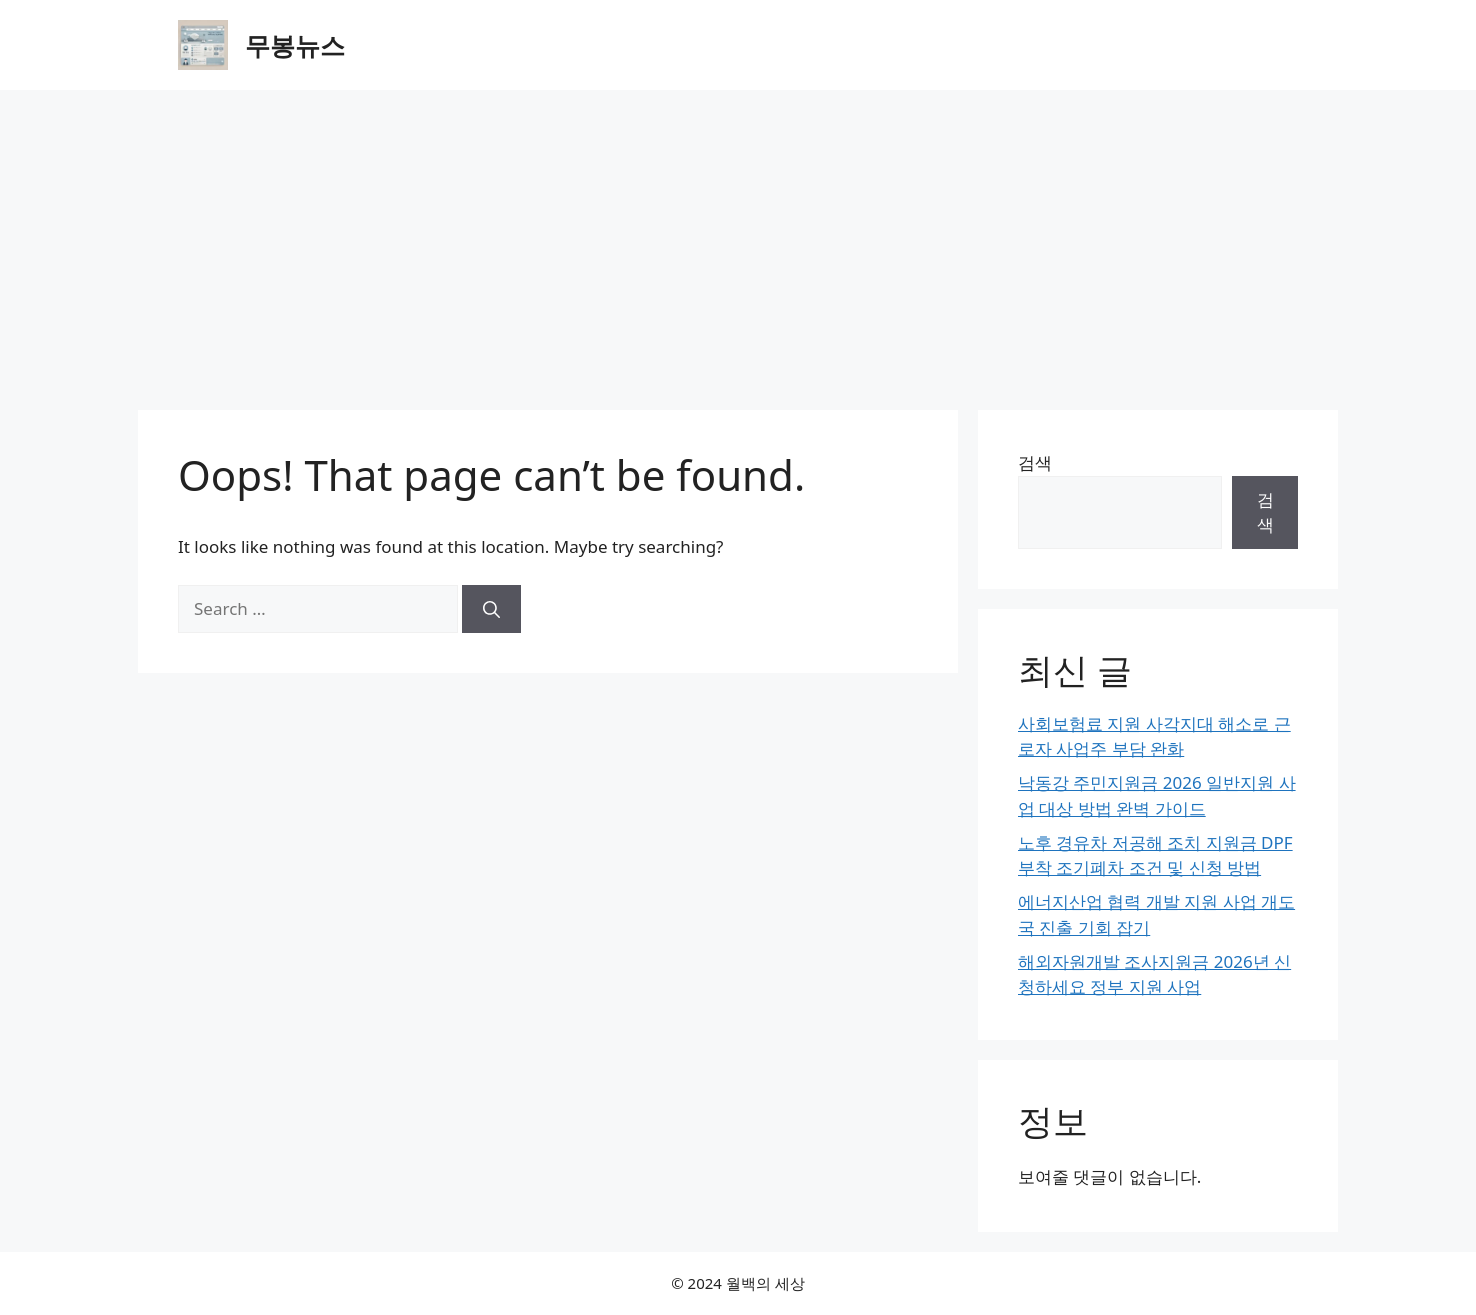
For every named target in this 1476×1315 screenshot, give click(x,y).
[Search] (491, 609)
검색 (1035, 462)
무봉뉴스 (295, 45)
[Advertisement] (738, 240)
